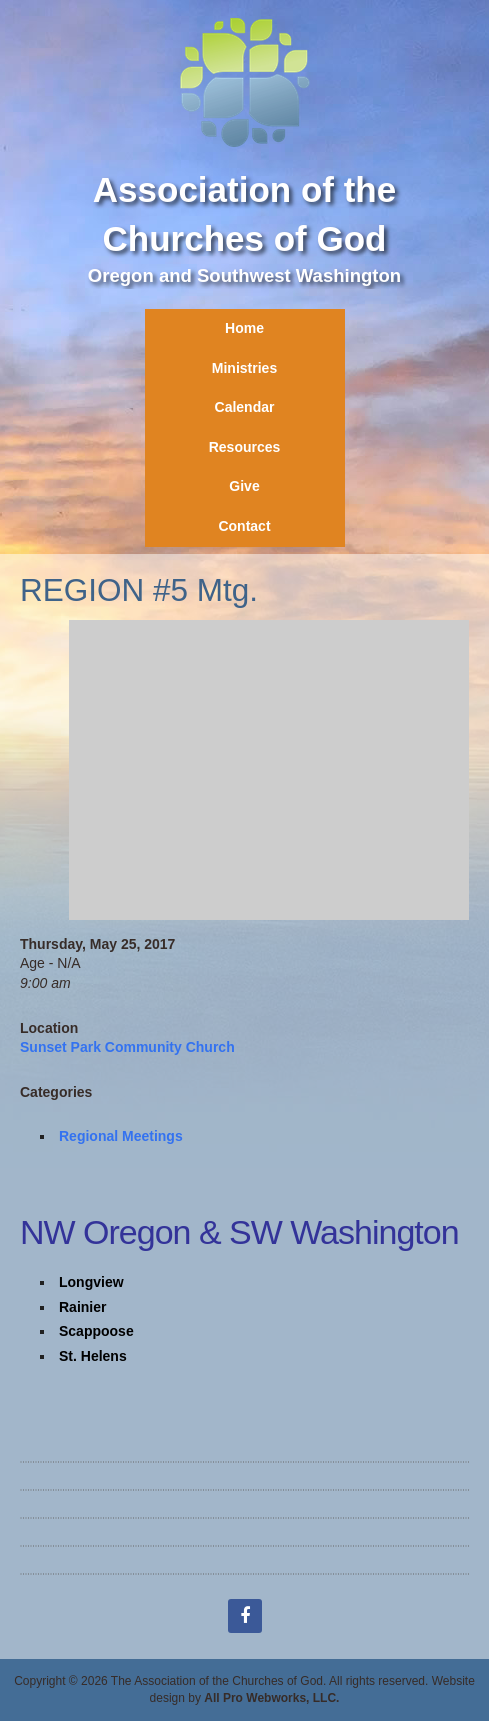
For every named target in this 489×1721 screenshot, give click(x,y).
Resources (245, 447)
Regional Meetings (121, 1136)
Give (244, 486)
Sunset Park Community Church (127, 1047)
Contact (244, 526)
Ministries (244, 368)
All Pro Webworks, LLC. (271, 1698)
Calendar (245, 407)
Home (244, 328)
